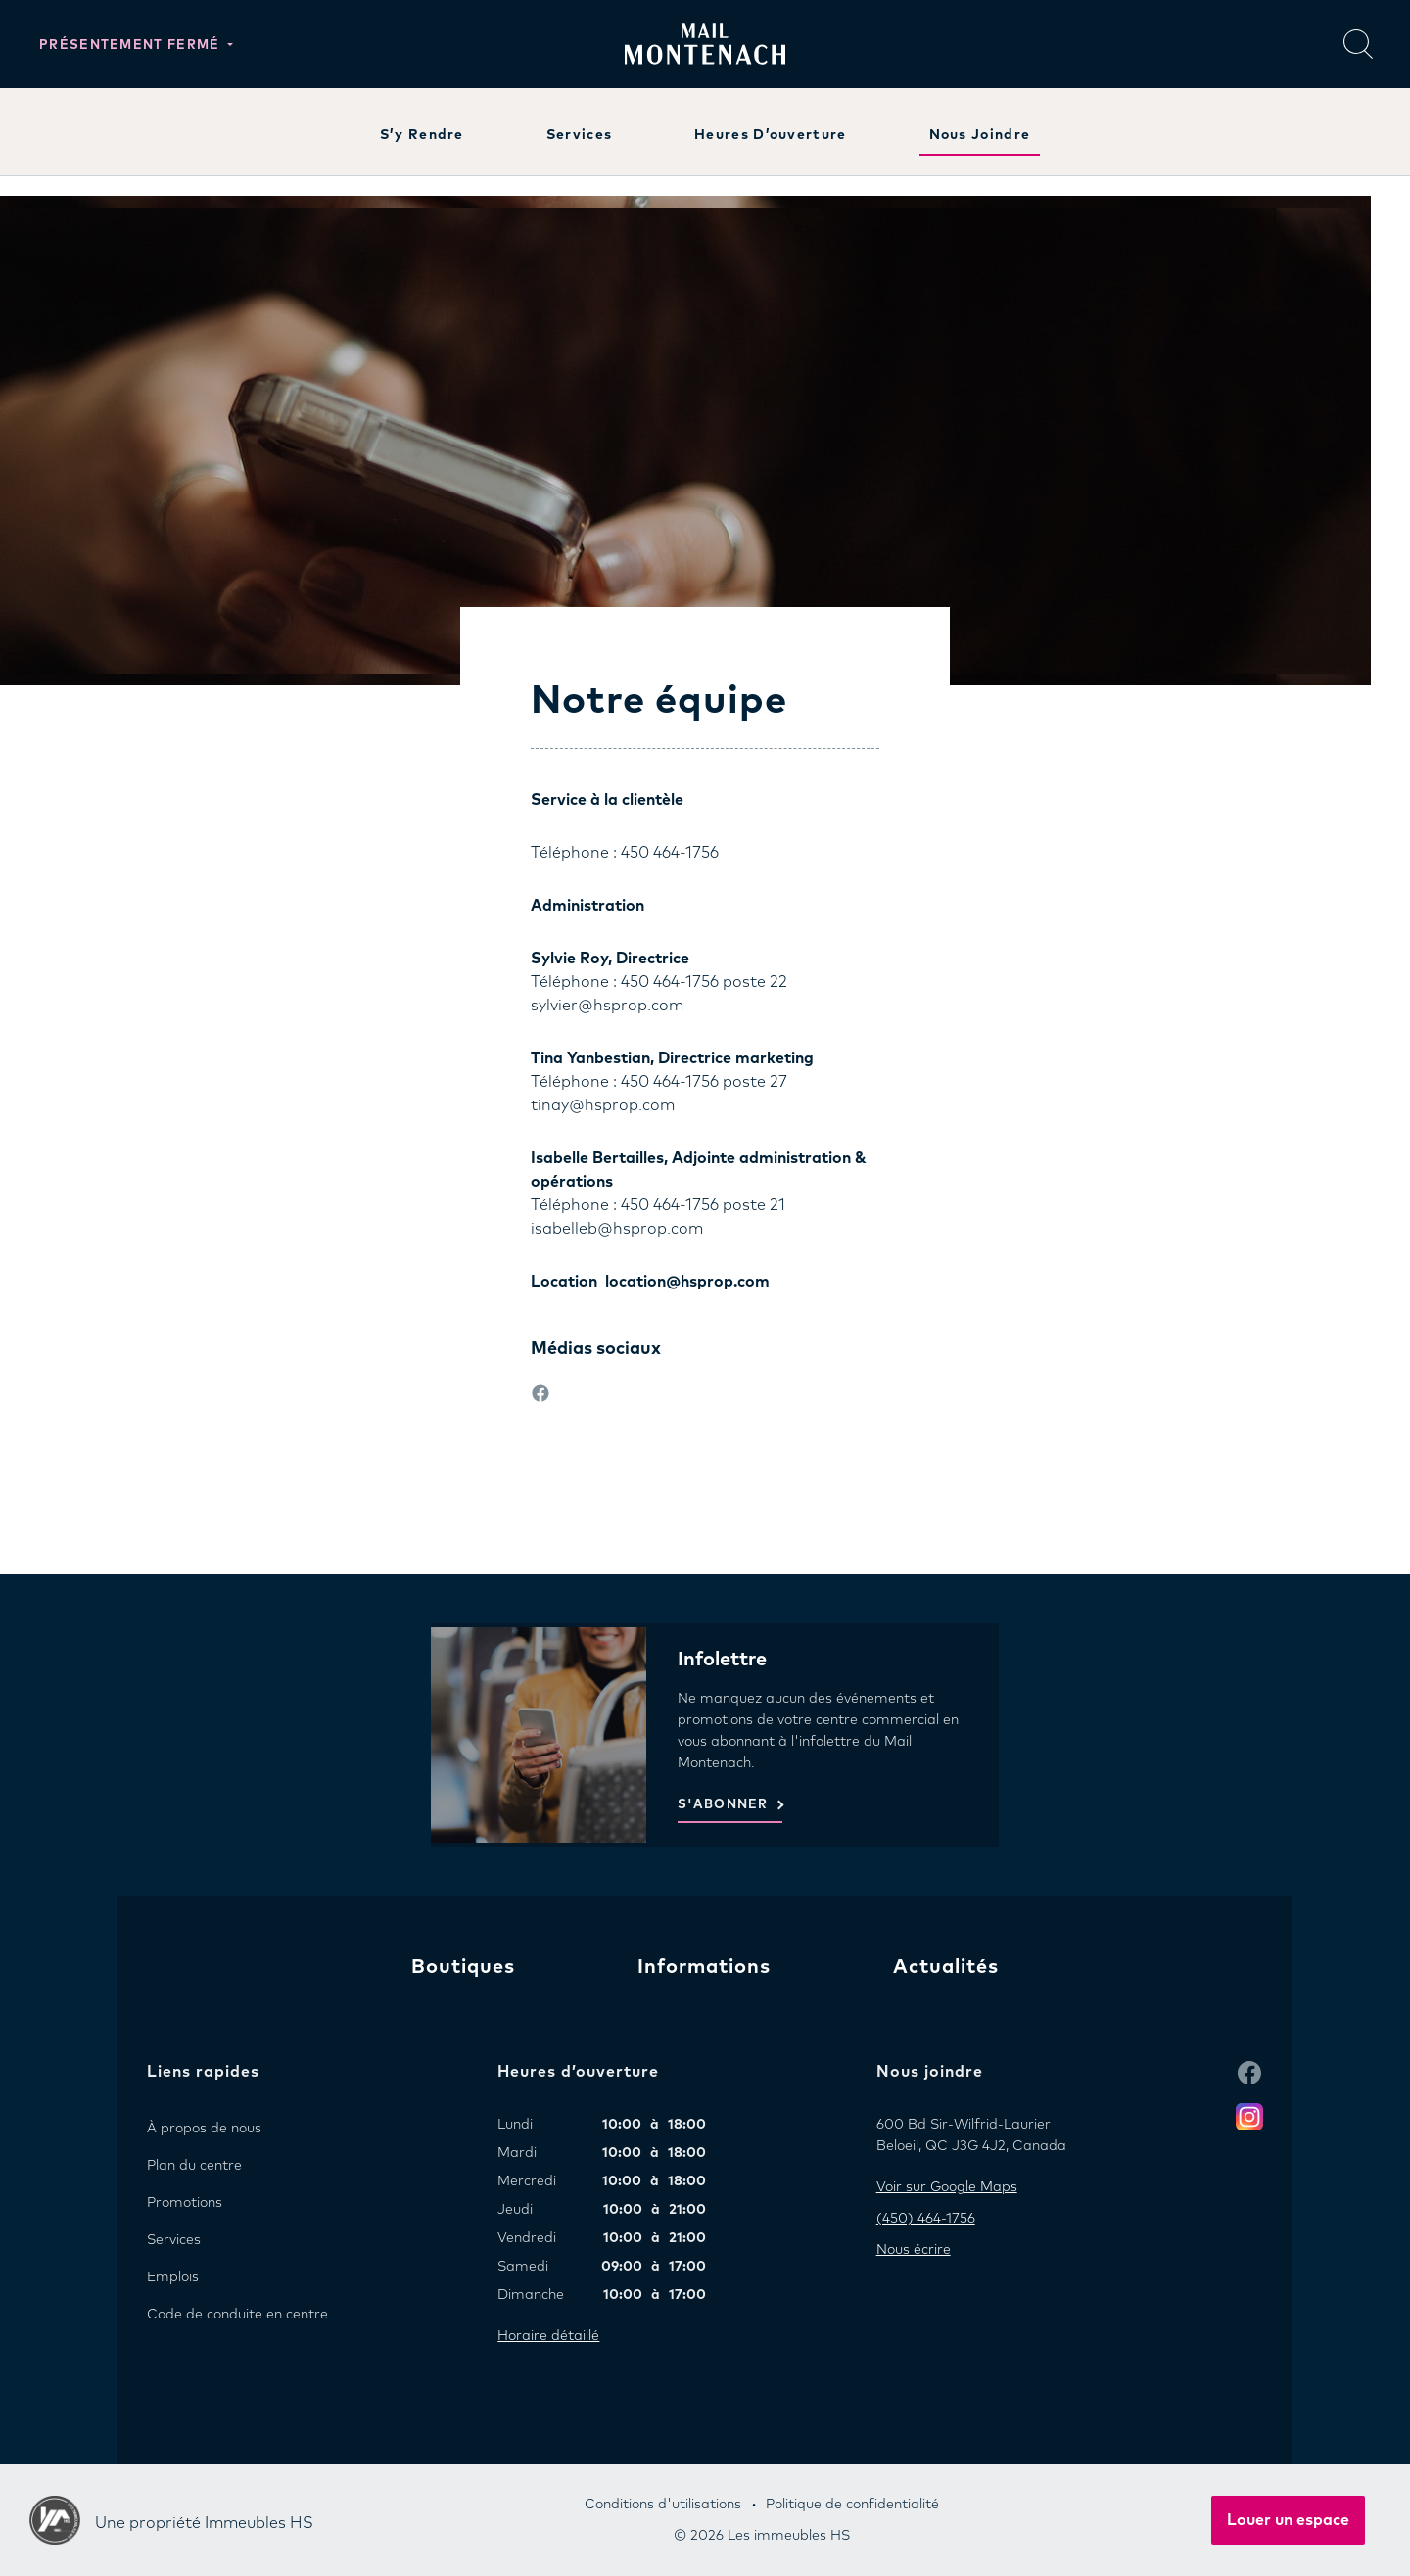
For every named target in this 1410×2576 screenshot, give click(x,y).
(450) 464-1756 (925, 2218)
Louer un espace (1288, 2520)
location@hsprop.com (687, 1281)
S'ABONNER (723, 1805)
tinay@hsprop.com (603, 1105)
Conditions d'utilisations (663, 2504)
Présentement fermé (131, 45)
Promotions (184, 2203)
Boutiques (463, 1967)
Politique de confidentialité (852, 2504)
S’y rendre (422, 135)
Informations (704, 1967)
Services (579, 135)
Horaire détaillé (548, 2336)
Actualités (946, 1967)
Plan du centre (194, 2166)
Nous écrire (913, 2250)
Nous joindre (980, 135)
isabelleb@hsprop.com (617, 1229)
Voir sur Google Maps (946, 2187)
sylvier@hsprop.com (607, 1005)
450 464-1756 (670, 853)
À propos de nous (204, 2128)
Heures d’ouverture (770, 135)
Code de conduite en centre (237, 2314)
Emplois (173, 2277)
